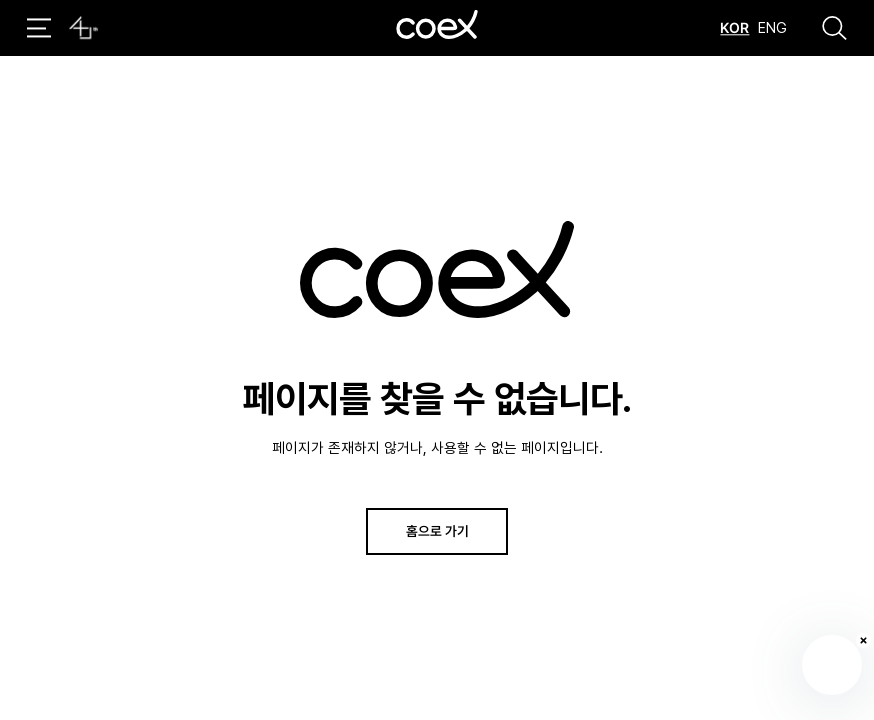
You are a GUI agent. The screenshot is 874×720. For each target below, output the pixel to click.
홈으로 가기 (437, 530)
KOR (734, 27)
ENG (772, 27)
